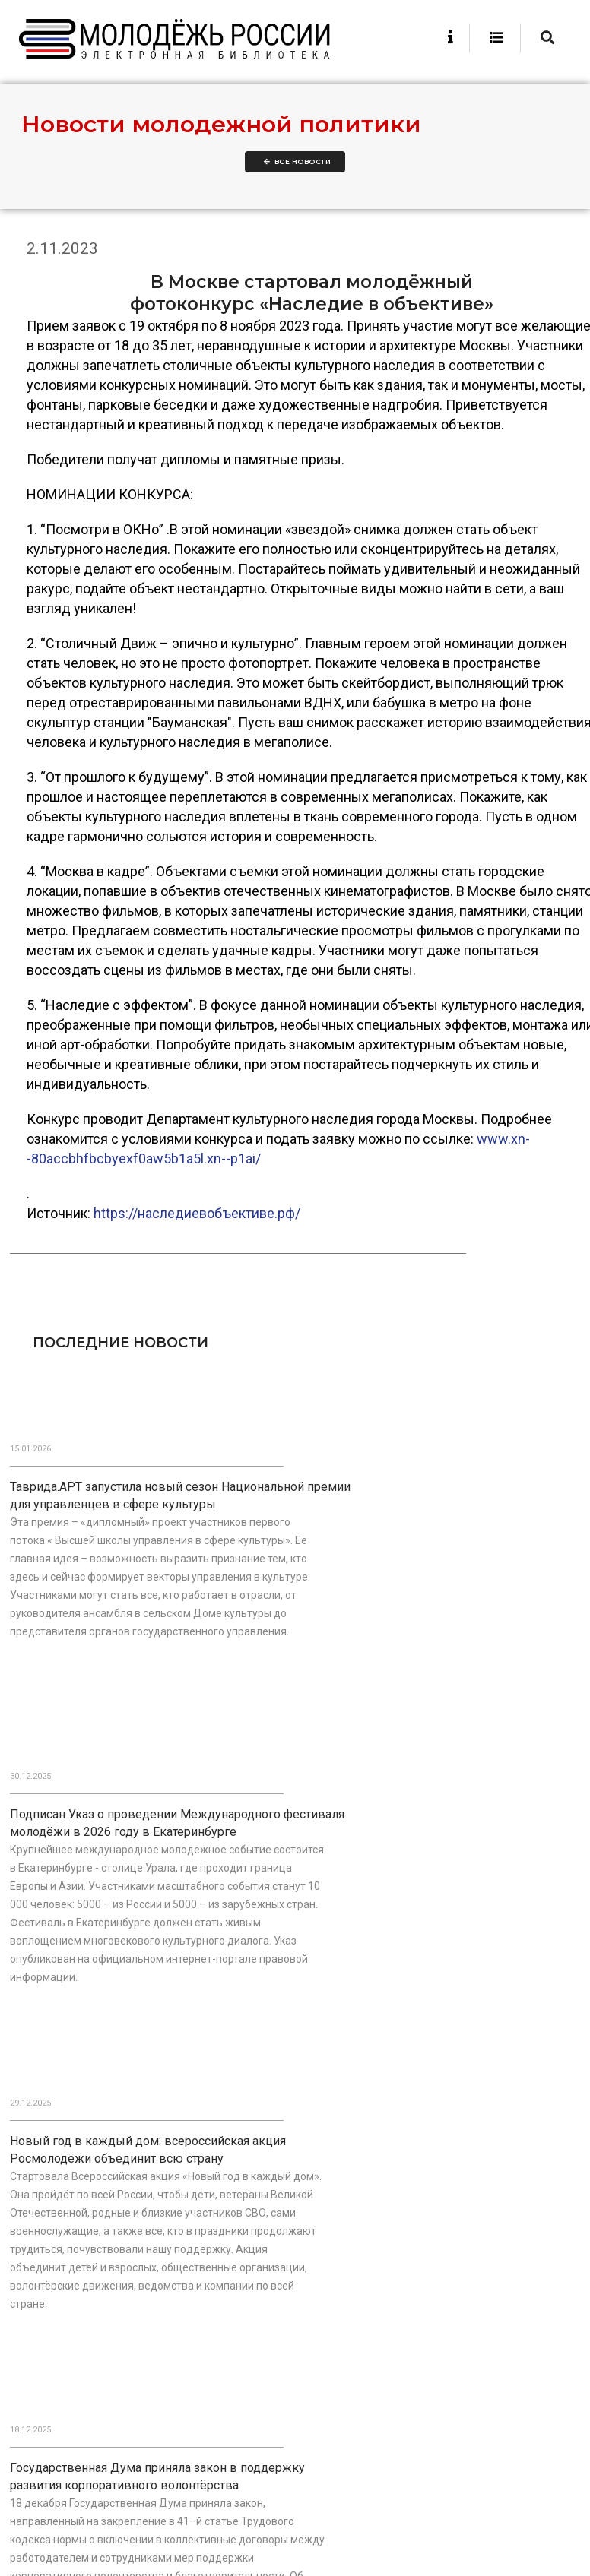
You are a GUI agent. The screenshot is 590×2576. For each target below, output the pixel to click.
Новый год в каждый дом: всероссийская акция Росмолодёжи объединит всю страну (135, 1850)
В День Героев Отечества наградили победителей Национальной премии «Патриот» (144, 2181)
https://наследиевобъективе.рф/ (197, 1230)
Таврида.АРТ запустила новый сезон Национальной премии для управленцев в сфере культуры (131, 1528)
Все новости (297, 171)
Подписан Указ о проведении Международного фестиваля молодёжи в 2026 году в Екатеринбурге (441, 1528)
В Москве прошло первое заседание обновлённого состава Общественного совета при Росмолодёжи (438, 2189)
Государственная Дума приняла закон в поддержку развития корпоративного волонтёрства (420, 1859)
